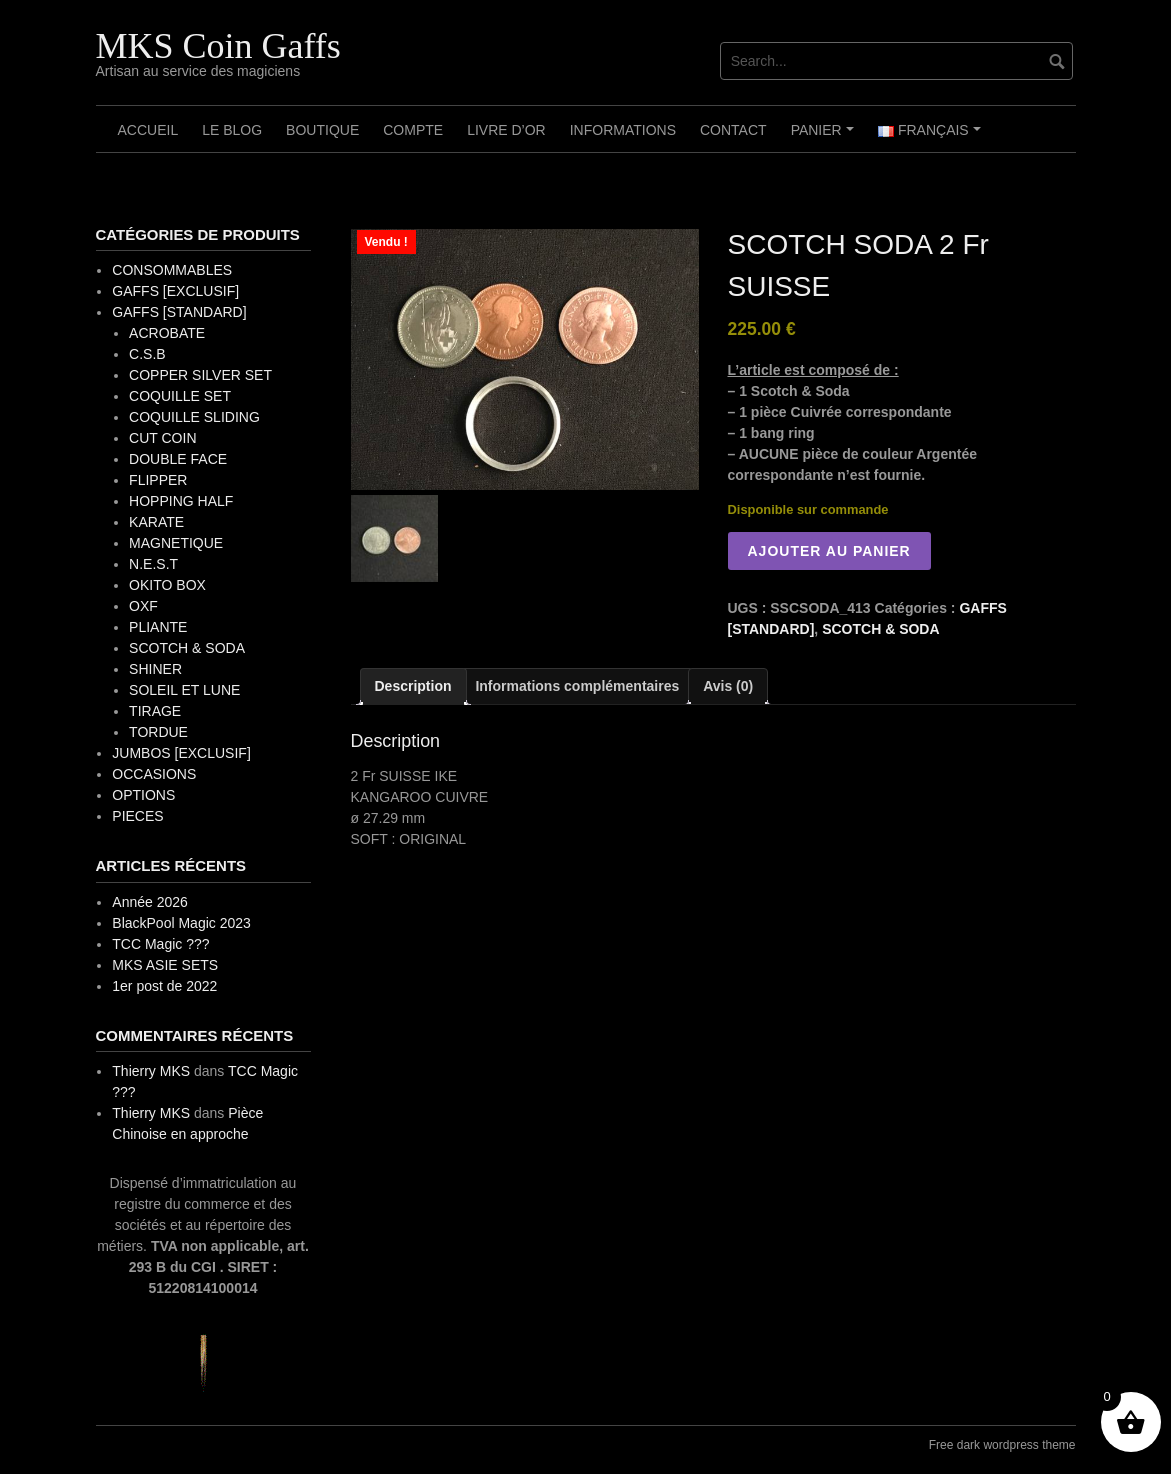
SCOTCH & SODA (880, 629)
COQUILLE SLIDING (194, 417)
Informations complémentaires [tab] (577, 686)
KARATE (156, 522)
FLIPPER (158, 480)
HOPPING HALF (181, 501)
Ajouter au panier (829, 551)
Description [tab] (413, 686)
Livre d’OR (506, 130)
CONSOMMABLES (172, 270)
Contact (733, 130)
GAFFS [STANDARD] (179, 312)
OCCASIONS (154, 774)
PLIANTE (158, 627)
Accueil (148, 130)
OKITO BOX (167, 585)
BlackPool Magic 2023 (181, 923)
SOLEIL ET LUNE (184, 690)
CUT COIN (162, 438)
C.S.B (147, 354)
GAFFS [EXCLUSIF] (175, 291)
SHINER (155, 669)
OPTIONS (143, 795)
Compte (413, 130)
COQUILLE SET (180, 396)
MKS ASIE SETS (165, 965)
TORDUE (158, 732)
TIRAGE (155, 711)
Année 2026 (150, 902)
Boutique (322, 130)
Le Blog (232, 130)
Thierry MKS (151, 1071)
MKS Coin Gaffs (218, 46)
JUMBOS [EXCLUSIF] (181, 753)
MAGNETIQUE (176, 543)
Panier (825, 137)
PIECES (137, 816)
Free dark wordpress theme (1002, 1445)
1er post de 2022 (164, 986)
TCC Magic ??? (160, 944)
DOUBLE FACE (178, 459)
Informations (623, 130)
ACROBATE (167, 333)
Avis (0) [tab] (728, 686)
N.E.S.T (153, 564)
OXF (143, 606)
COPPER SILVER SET (200, 375)
